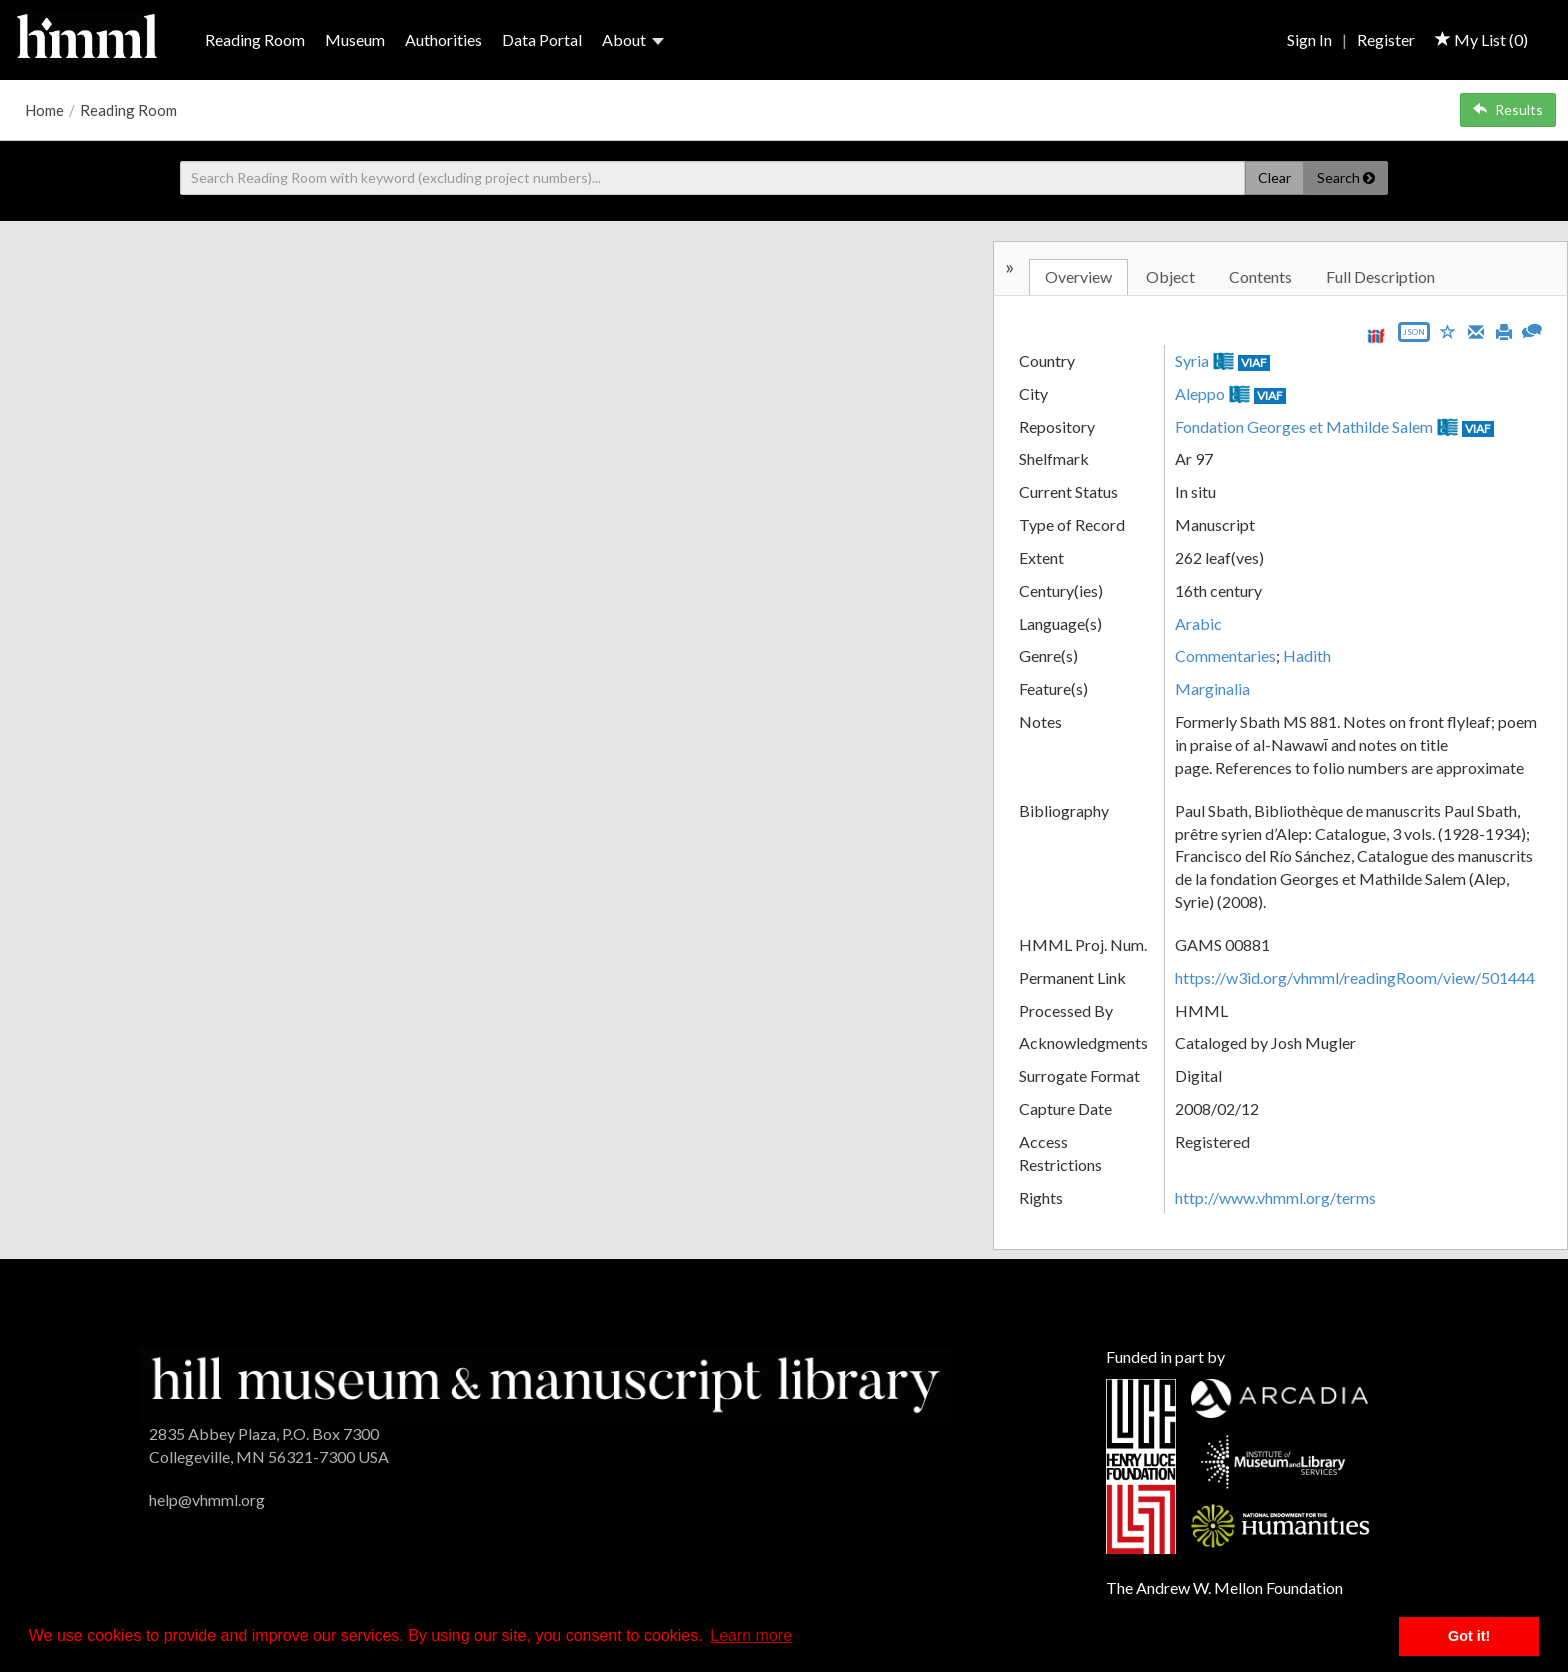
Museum (355, 39)
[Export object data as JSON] (1414, 336)
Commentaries (1225, 655)
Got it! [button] (1469, 1636)
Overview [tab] (1078, 276)
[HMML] (545, 1382)
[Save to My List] (1448, 330)
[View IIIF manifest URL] (1376, 335)
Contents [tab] (1260, 276)
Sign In (1309, 39)
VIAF (1254, 362)
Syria (1192, 360)
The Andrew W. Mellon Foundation (1224, 1587)
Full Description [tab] (1380, 276)
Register (1386, 39)
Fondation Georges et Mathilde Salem (1304, 426)
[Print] (1504, 330)
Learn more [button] (751, 1635)
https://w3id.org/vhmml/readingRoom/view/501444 (1355, 977)
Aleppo (1200, 393)
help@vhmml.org (207, 1499)
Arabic (1198, 623)
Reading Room (255, 39)
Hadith (1307, 655)
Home (44, 110)
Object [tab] (1170, 276)
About (633, 39)
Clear (1274, 177)
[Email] (1476, 330)
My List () (1481, 39)
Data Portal (542, 39)
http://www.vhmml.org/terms (1275, 1197)
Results (1508, 109)
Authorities (443, 39)
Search (1346, 177)
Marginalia (1212, 688)
